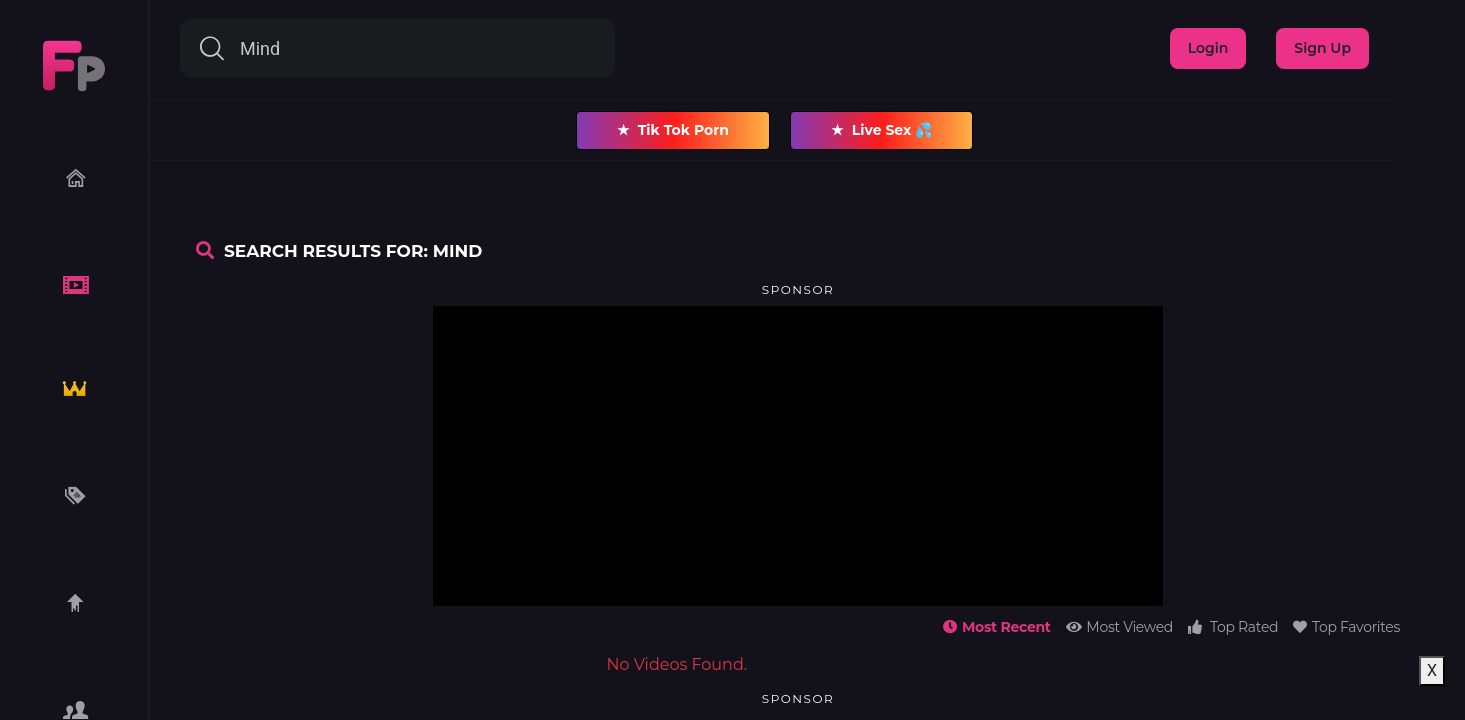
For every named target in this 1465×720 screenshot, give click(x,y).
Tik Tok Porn (673, 130)
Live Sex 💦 (881, 130)
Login (1208, 48)
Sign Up (1322, 48)
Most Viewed (1119, 627)
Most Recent (996, 627)
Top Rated (1233, 627)
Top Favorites (1346, 627)
